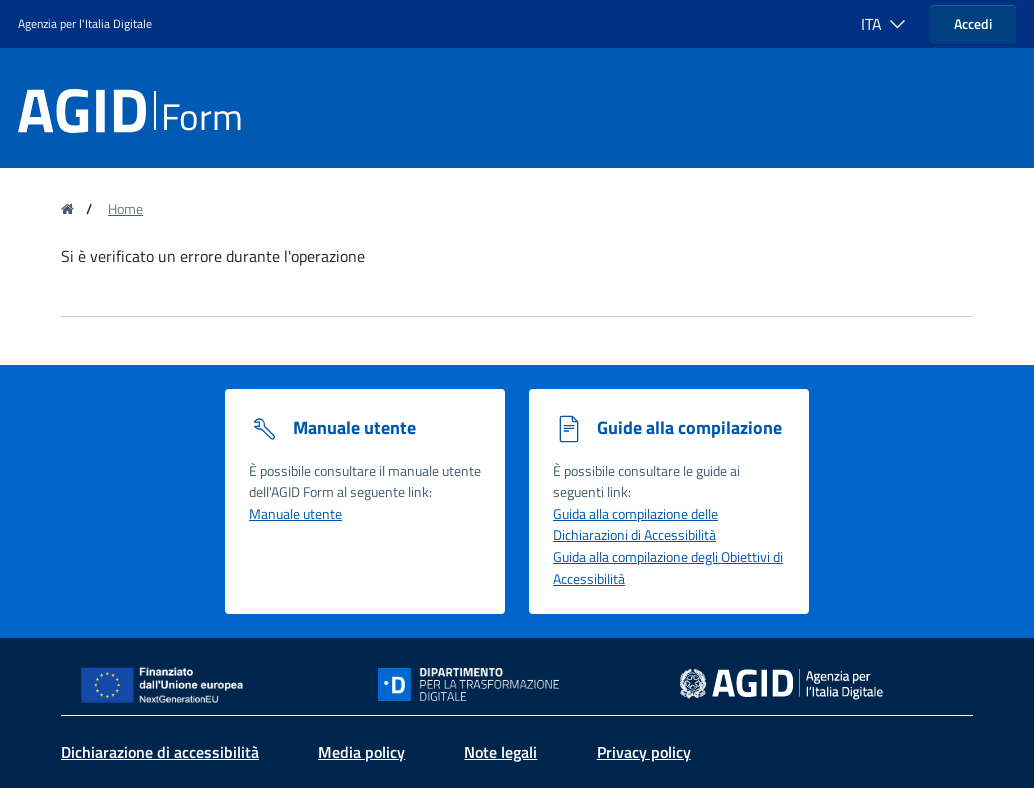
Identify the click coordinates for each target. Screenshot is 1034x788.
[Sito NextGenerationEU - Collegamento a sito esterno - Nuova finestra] (167, 683)
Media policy (361, 752)
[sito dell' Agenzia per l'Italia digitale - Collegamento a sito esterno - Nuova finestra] (781, 683)
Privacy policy (644, 752)
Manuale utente (295, 514)
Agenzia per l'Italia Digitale (85, 23)
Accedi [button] (973, 23)
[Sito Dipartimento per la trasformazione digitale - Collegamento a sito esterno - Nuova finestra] (516, 684)
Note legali (500, 752)
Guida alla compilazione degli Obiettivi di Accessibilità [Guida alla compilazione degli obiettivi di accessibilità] (668, 568)
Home (125, 209)
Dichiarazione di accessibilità (160, 752)
